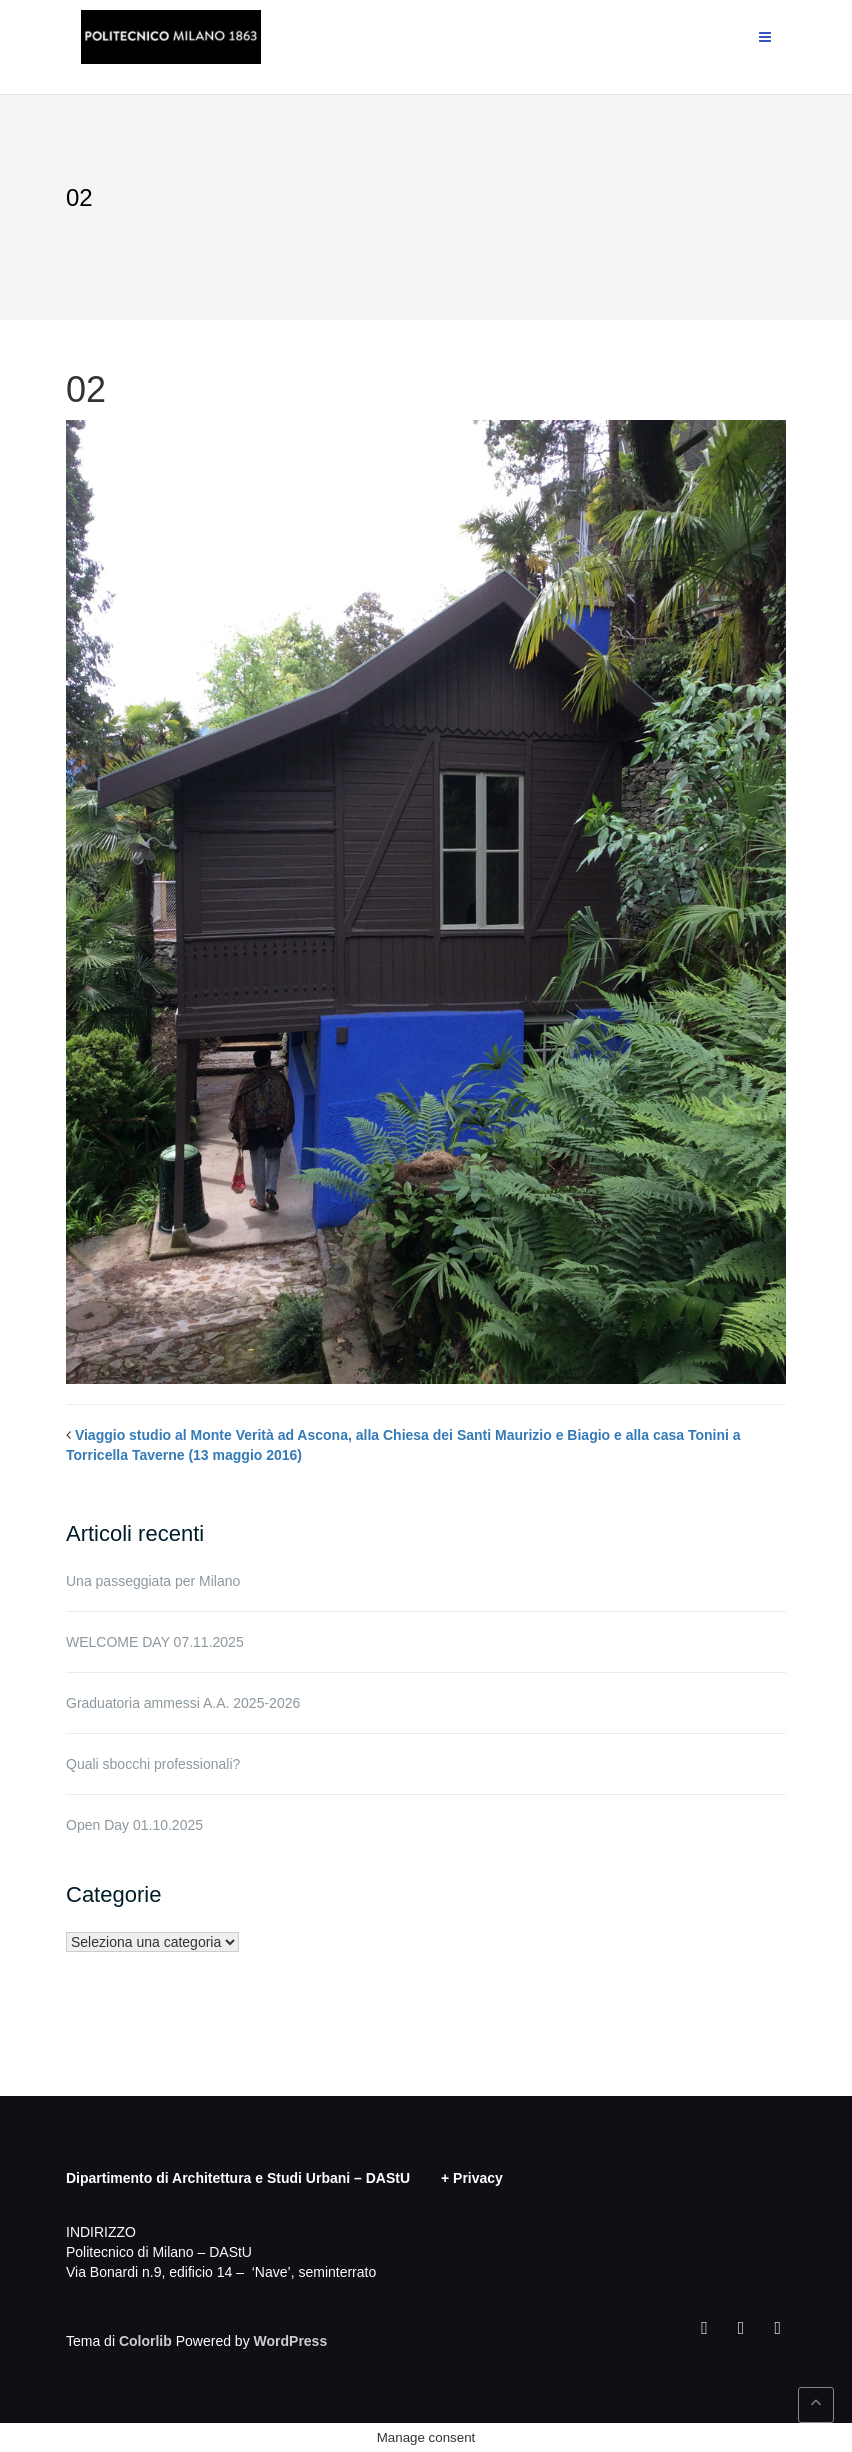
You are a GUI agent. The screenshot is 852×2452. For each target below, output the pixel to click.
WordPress (291, 2341)
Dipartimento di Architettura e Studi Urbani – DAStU (238, 2178)
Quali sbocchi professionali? (153, 1764)
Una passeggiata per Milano (153, 1581)
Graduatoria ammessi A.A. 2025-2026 (183, 1703)
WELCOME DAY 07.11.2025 (155, 1642)
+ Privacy (472, 2178)
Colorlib (145, 2341)
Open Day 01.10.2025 (134, 1825)
